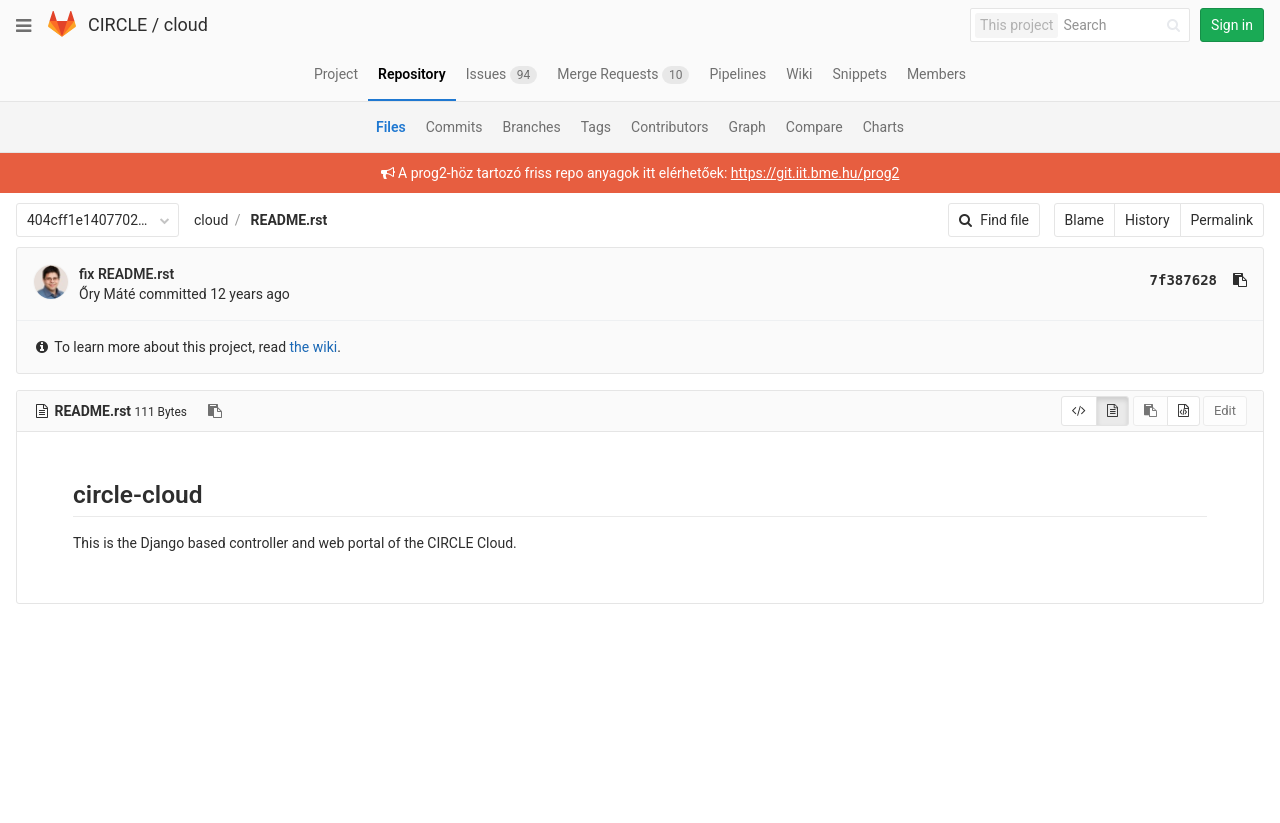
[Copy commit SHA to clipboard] (1240, 280)
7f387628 (1183, 280)
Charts (883, 127)
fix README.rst (126, 274)
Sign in (1232, 25)
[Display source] (1079, 411)
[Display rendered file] (1112, 411)
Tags (596, 127)
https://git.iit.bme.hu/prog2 (815, 173)
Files (391, 127)
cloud (186, 24)
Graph (747, 127)
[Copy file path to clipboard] (215, 411)
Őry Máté (107, 294)
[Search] (1125, 25)
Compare (814, 127)
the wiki (314, 347)
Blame (1084, 220)
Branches (532, 127)
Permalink (1222, 220)
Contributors (670, 127)
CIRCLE (117, 24)
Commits (454, 127)
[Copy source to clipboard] (1150, 411)
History (1147, 220)
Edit (1225, 410)
